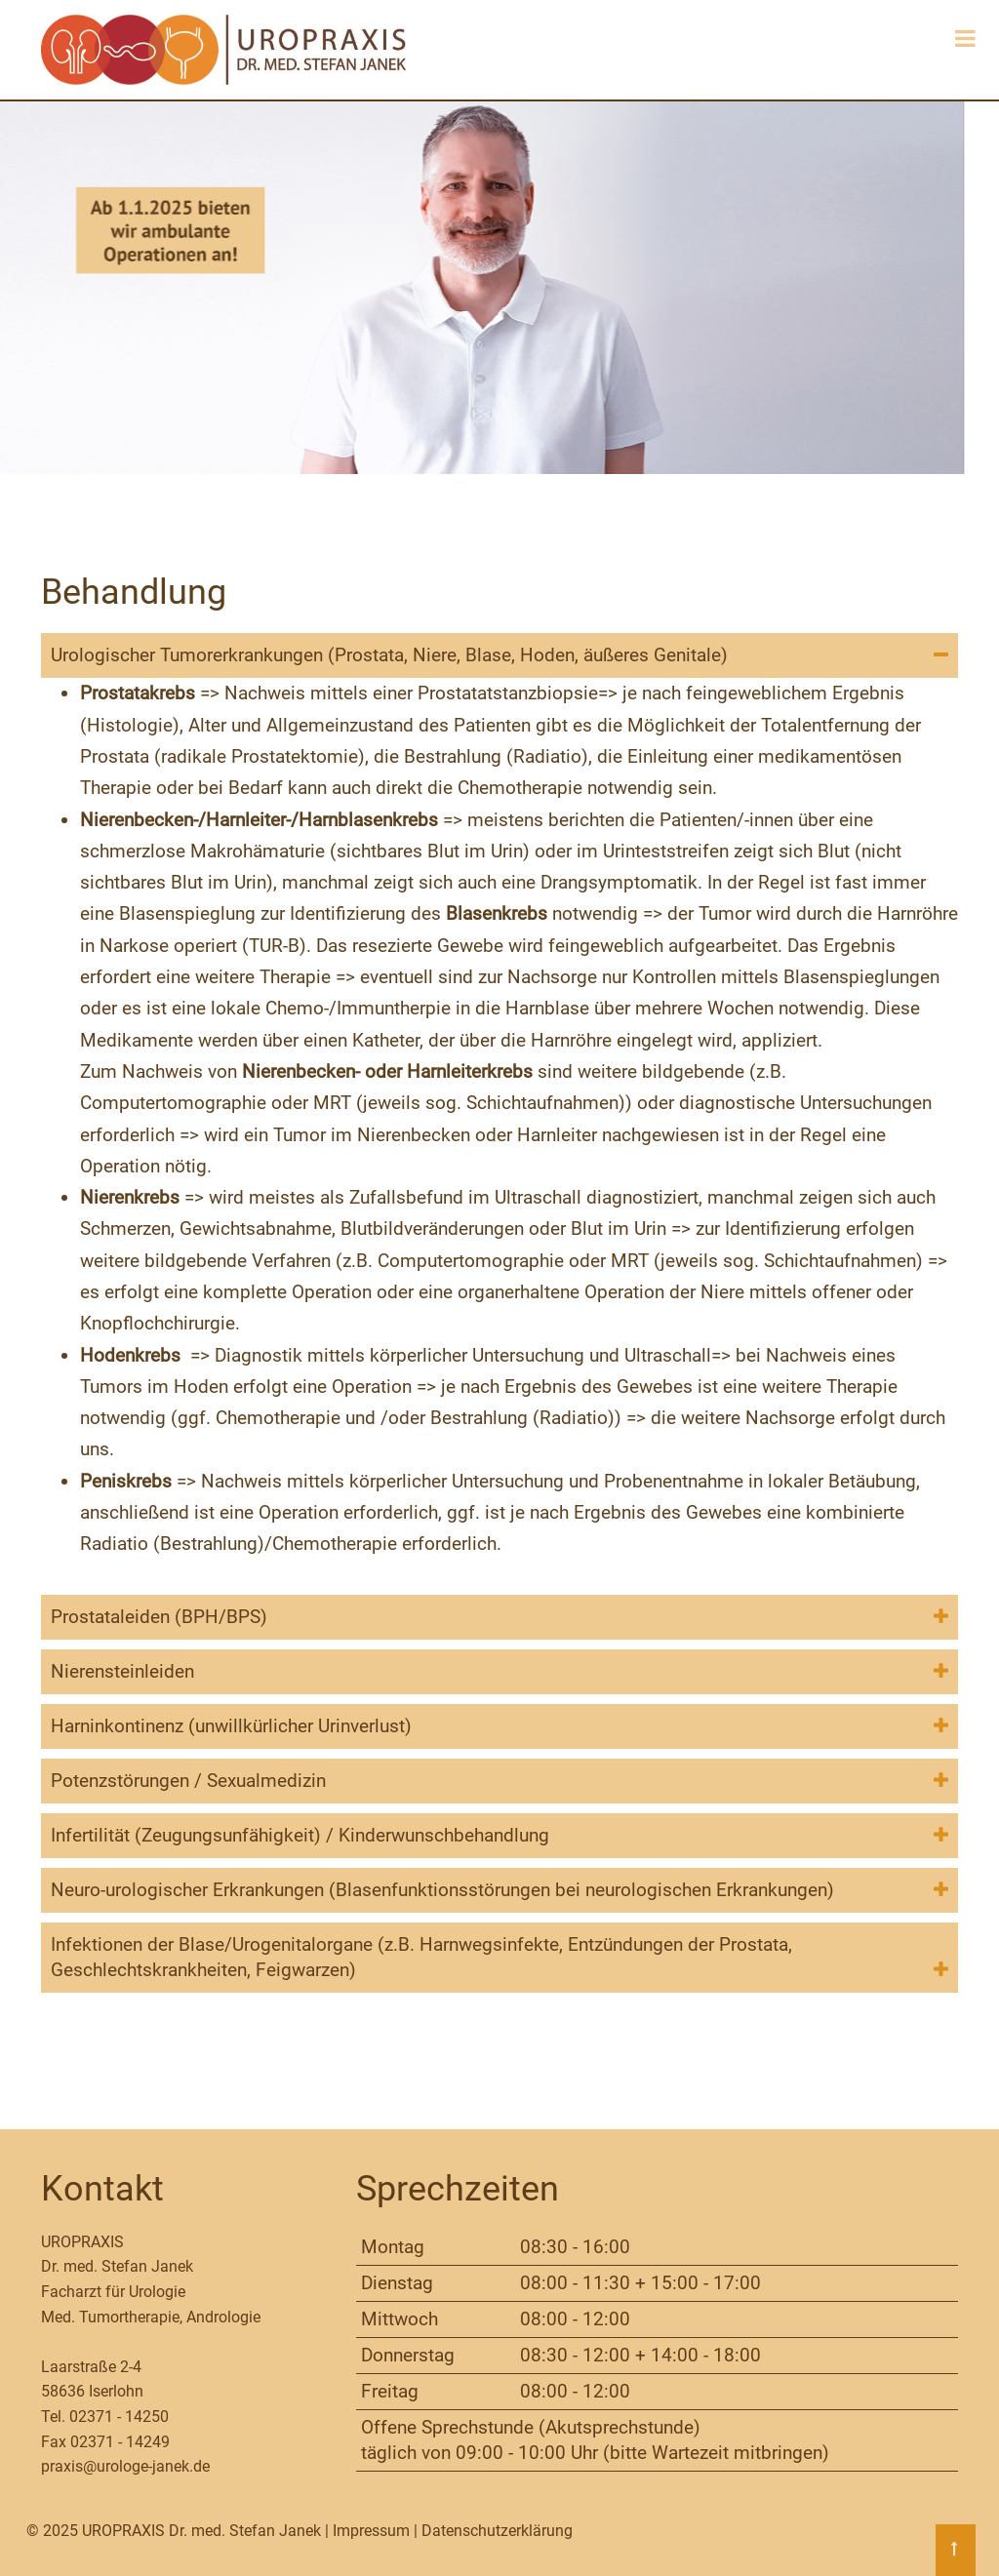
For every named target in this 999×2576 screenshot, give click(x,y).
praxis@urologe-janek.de (125, 2466)
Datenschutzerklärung (497, 2530)
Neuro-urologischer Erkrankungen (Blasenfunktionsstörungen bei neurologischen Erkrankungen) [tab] (442, 1890)
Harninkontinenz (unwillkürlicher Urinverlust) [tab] (231, 1726)
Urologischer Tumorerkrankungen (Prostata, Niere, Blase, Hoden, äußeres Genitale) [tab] (389, 655)
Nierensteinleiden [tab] (122, 1671)
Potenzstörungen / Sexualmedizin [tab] (188, 1780)
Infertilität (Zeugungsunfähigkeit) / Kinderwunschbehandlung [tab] (300, 1835)
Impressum (371, 2530)
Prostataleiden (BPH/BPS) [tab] (159, 1616)
